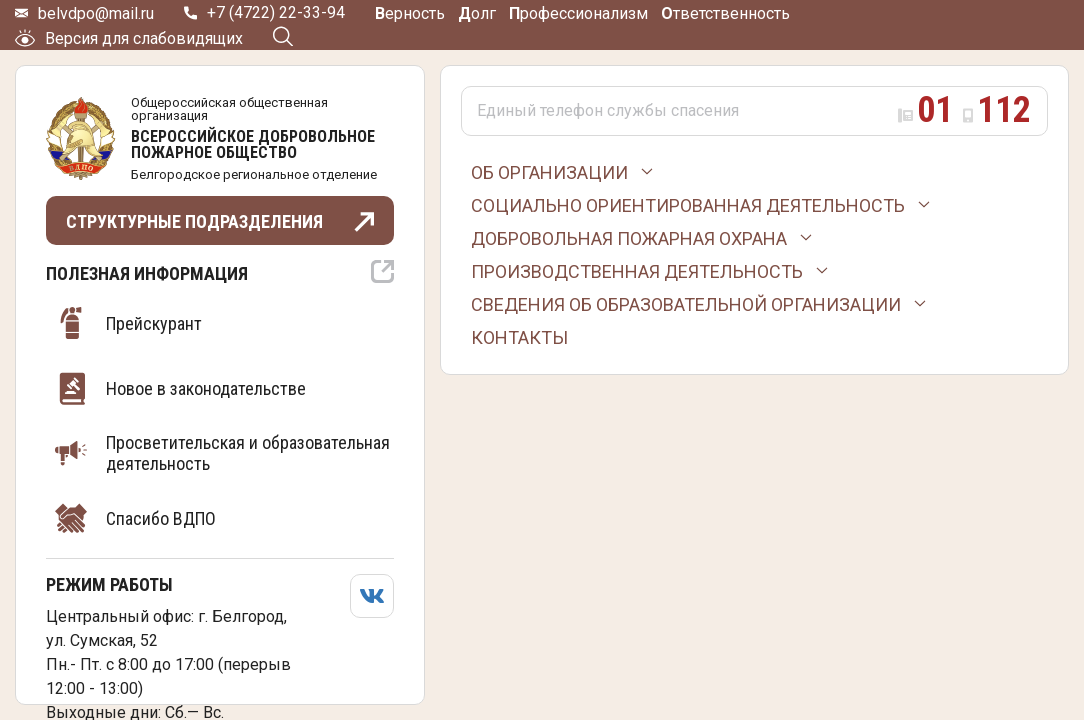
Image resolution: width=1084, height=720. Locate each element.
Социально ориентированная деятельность (688, 205)
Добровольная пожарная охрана (629, 238)
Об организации (549, 172)
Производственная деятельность (637, 271)
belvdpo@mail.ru (96, 13)
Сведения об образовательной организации (686, 304)
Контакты (519, 337)
